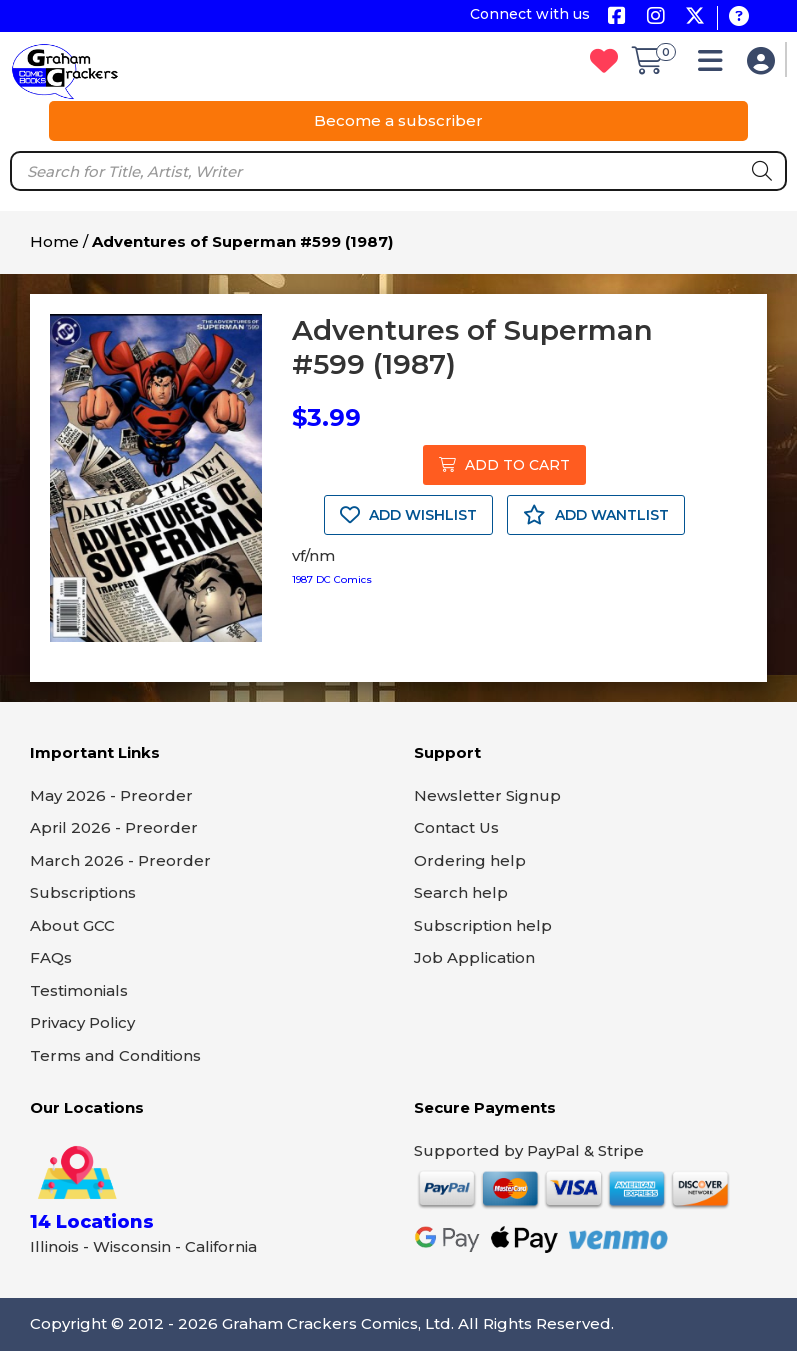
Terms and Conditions (115, 1055)
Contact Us (456, 827)
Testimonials (79, 990)
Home (54, 241)
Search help (461, 892)
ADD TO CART (504, 465)
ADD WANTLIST (596, 515)
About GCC (72, 925)
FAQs (51, 957)
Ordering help (470, 860)
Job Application (474, 957)
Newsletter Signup (487, 795)
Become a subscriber (398, 120)
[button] (715, 65)
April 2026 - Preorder (114, 827)
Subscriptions (83, 892)
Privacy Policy (82, 1022)
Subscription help (483, 925)
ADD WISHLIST (408, 515)
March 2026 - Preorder (120, 860)
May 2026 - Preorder (111, 795)
